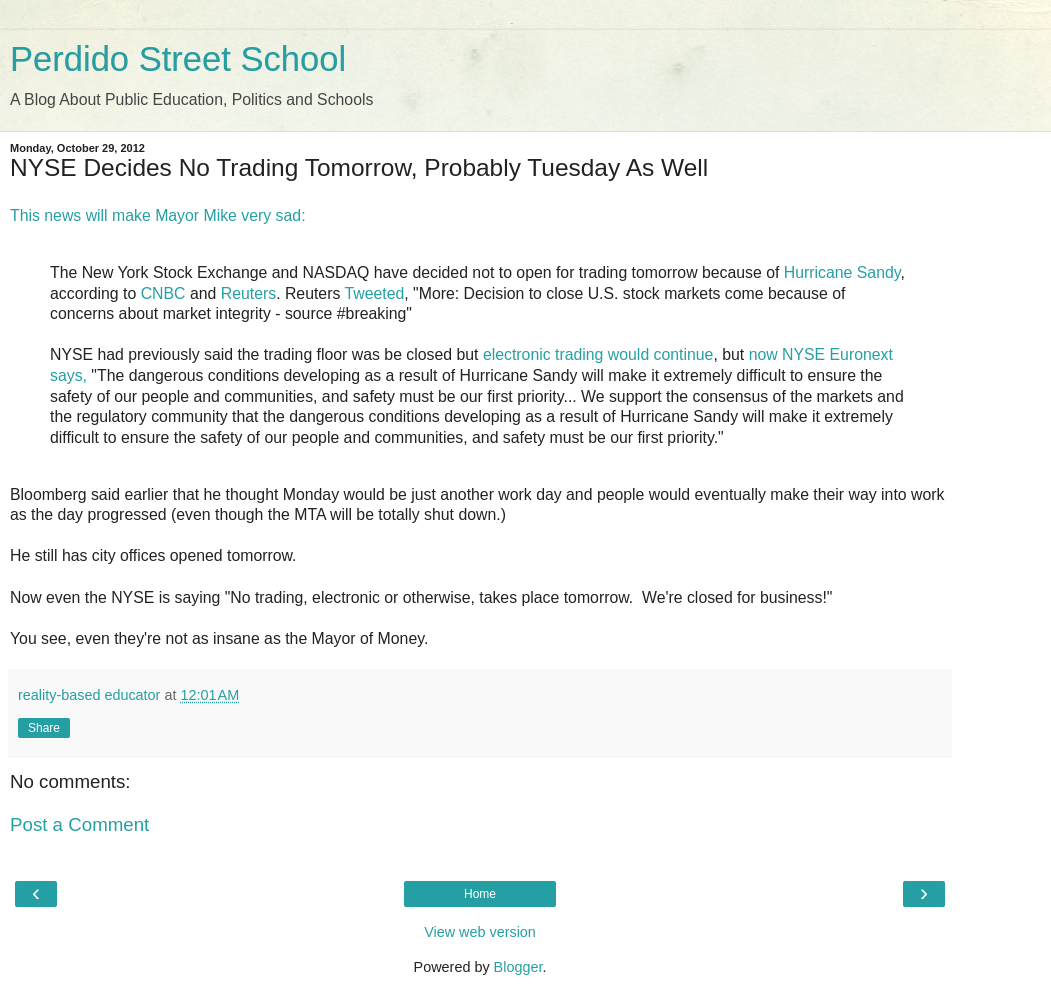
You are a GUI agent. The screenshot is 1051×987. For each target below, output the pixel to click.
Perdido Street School (178, 59)
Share (44, 728)
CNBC (163, 293)
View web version (480, 932)
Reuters (248, 293)
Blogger (518, 967)
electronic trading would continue (598, 354)
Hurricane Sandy (842, 272)
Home (480, 894)
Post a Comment (79, 824)
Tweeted (374, 293)
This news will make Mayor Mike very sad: (158, 215)
